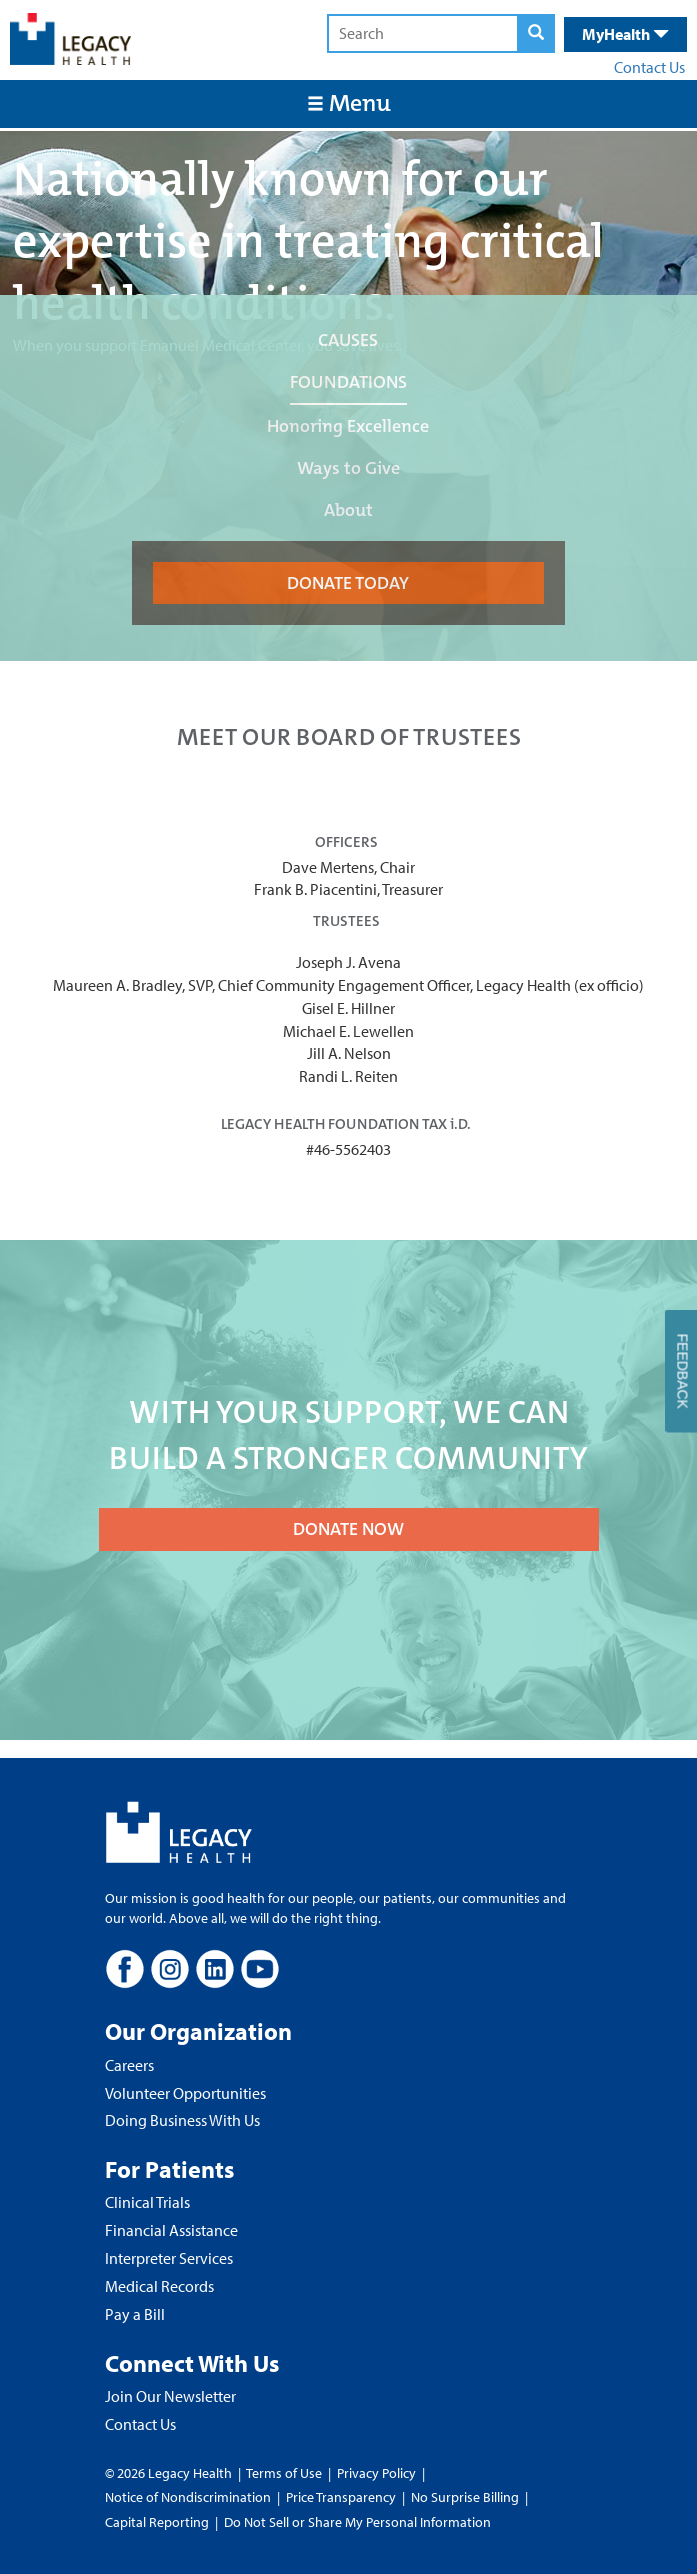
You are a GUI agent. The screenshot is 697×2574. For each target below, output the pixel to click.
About (348, 510)
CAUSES (348, 340)
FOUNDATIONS (348, 382)
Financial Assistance (171, 2230)
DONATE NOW (348, 1529)
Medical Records (159, 2286)
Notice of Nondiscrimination (188, 2497)
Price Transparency (341, 2497)
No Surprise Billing (465, 2497)
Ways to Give (348, 468)
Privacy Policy (376, 2473)
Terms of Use (285, 2473)
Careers (129, 2065)
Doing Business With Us (182, 2120)
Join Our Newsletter (170, 2396)
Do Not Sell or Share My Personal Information (357, 2522)
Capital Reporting (157, 2522)
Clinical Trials (147, 2202)
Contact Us (649, 67)
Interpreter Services (169, 2258)
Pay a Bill (135, 2314)
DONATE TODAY (348, 583)
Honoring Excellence (348, 426)
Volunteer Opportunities (185, 2093)
